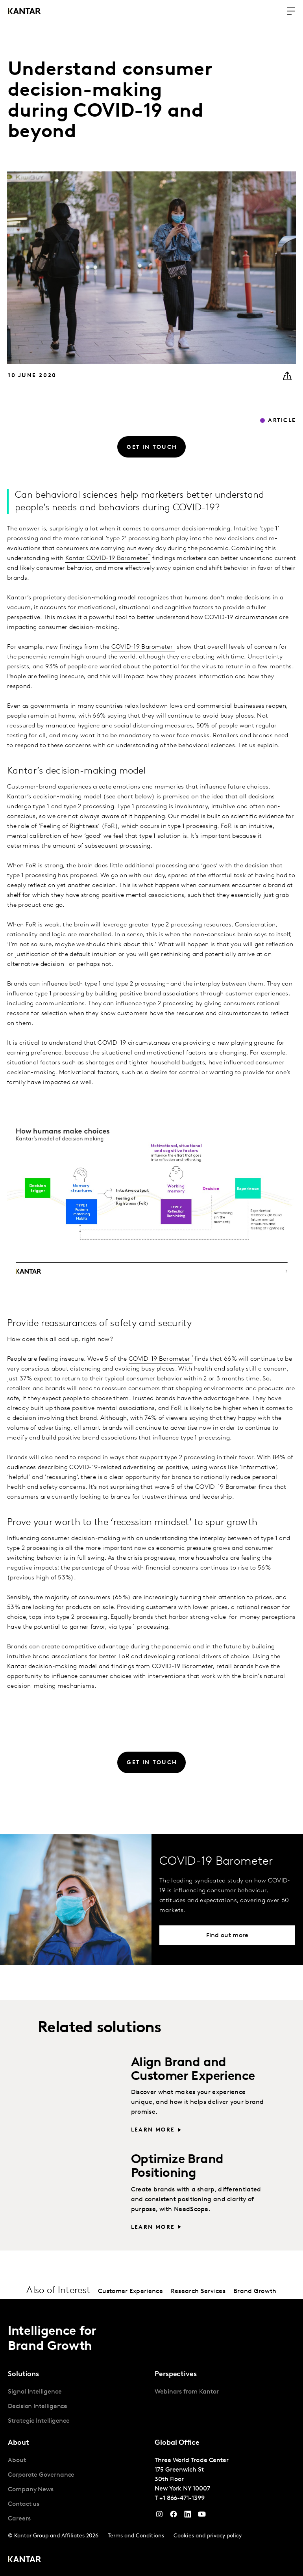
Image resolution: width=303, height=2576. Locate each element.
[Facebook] (173, 2516)
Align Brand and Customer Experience (193, 2070)
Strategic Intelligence (39, 2421)
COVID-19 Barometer (142, 647)
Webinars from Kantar (187, 2392)
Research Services (198, 2291)
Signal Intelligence (34, 2392)
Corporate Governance (41, 2475)
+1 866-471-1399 (182, 2498)
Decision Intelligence (37, 2406)
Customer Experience (130, 2291)
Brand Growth (255, 2291)
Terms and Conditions (136, 2536)
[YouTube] (187, 2516)
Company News (31, 2490)
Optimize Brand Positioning (177, 2167)
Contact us (23, 2504)
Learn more (153, 2130)
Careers (19, 2519)
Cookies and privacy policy (208, 2536)
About (17, 2460)
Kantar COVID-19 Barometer (106, 558)
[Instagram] (159, 2516)
